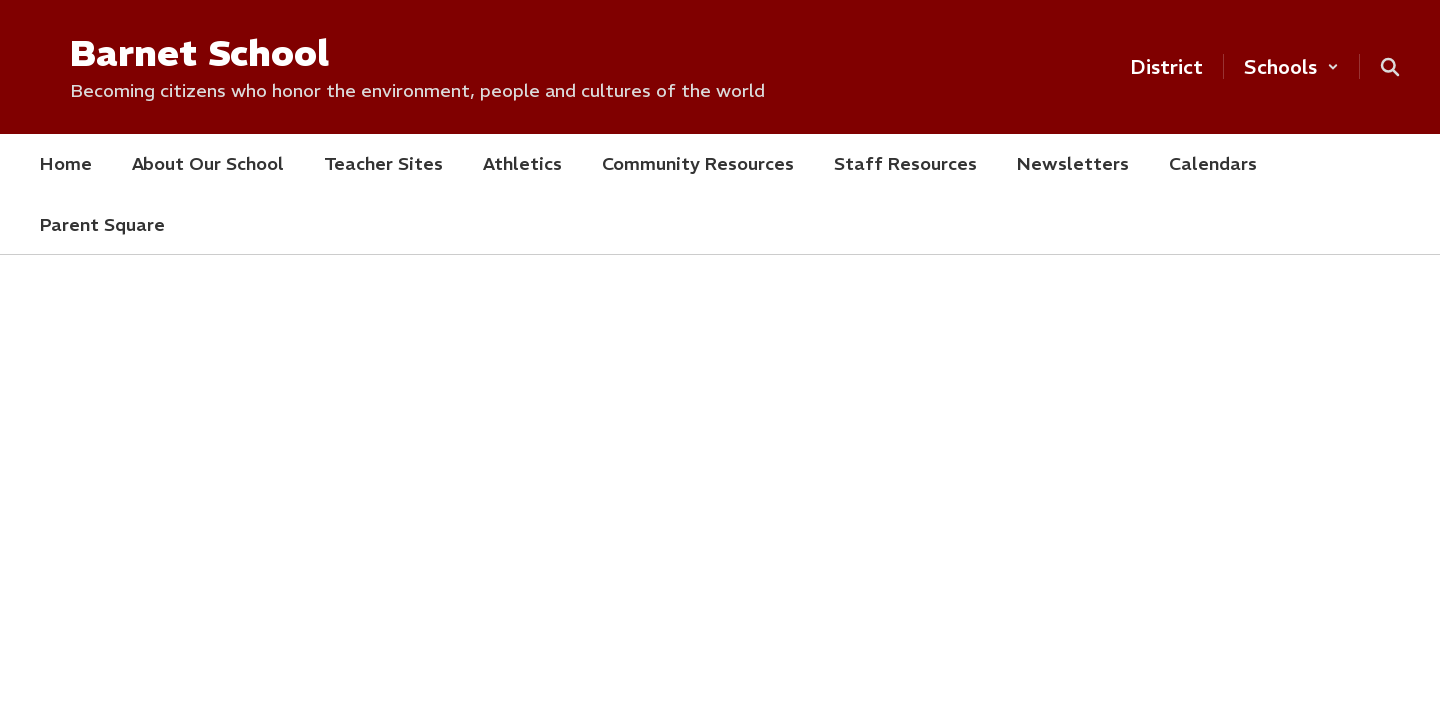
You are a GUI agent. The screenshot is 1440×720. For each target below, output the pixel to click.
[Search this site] (1390, 67)
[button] (1291, 66)
